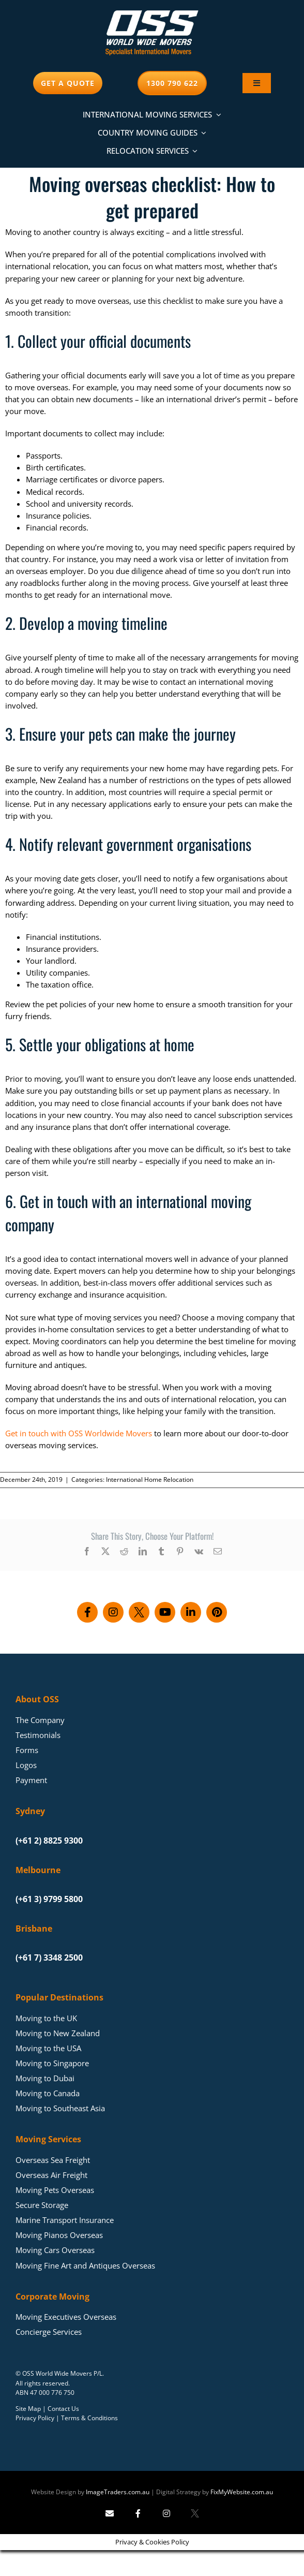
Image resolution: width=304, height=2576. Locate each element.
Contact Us (63, 2408)
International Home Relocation (149, 1479)
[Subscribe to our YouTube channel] (165, 1612)
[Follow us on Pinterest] (216, 1612)
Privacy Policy (35, 2417)
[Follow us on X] (139, 1612)
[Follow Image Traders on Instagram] (166, 2513)
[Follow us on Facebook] (87, 1612)
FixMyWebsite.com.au (241, 2491)
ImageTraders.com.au (117, 2491)
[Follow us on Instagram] (113, 1612)
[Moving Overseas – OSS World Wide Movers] (152, 14)
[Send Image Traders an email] (109, 2513)
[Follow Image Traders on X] (195, 2513)
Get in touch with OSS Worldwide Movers (78, 1433)
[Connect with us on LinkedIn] (190, 1612)
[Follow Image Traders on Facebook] (138, 2513)
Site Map (28, 2408)
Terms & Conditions (89, 2417)
